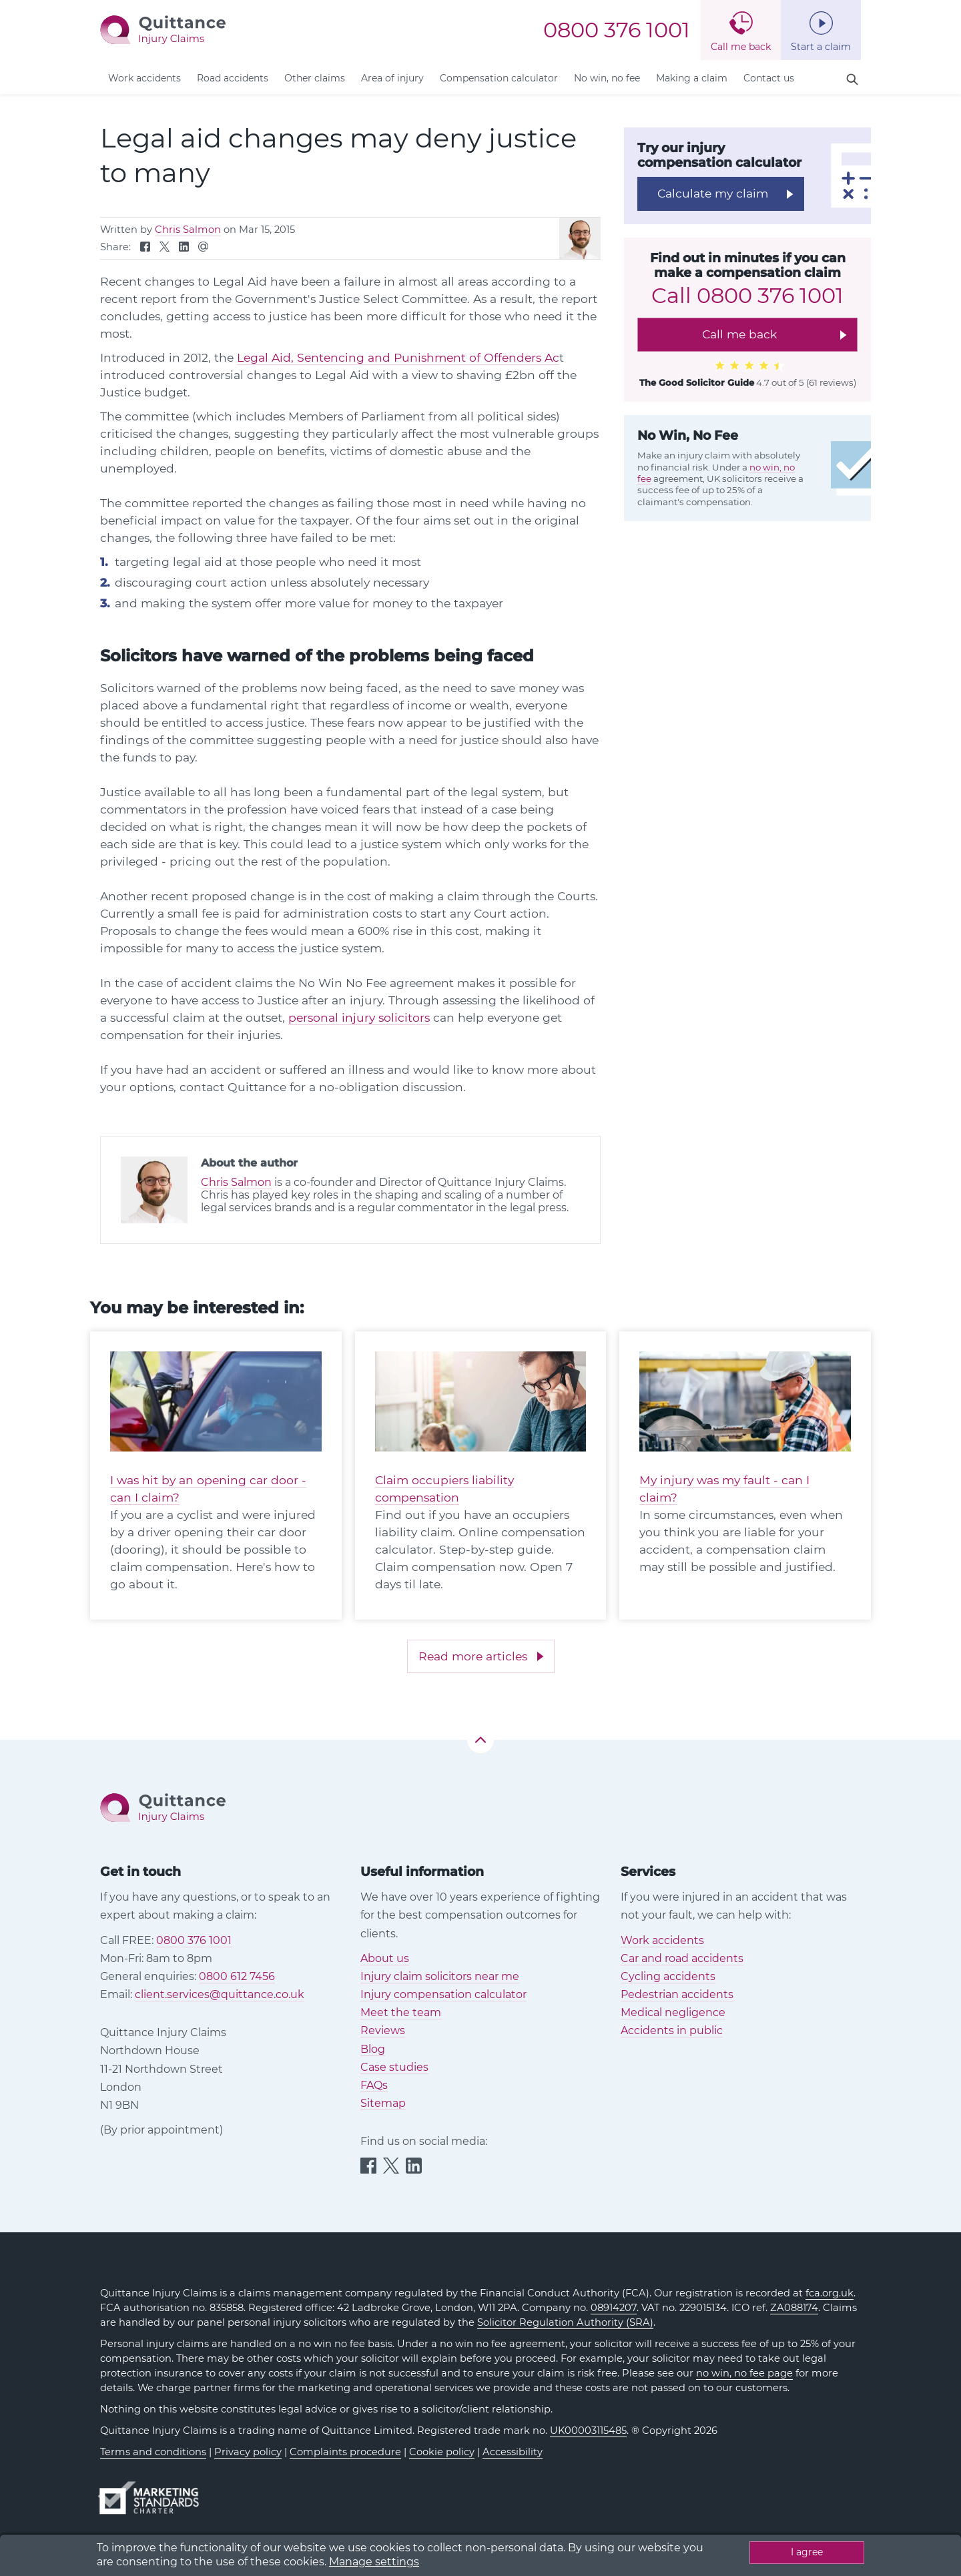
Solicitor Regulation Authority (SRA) (565, 2322)
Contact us (768, 78)
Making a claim (691, 78)
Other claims (314, 78)
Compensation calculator (499, 78)
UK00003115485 (588, 2431)
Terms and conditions (153, 2452)
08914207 (614, 2308)
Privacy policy (248, 2452)
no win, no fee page (744, 2373)
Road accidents (232, 78)
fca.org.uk (830, 2293)
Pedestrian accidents (677, 1994)
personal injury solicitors (359, 1017)
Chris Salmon (188, 230)
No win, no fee (607, 78)
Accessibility (513, 2452)
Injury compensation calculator (443, 1994)
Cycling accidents (668, 1976)
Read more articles (472, 1656)
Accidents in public (672, 2030)
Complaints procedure (345, 2452)
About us (384, 1958)
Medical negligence (673, 2012)
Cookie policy (441, 2452)
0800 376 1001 (616, 30)
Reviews (382, 2030)
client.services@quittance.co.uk (219, 1994)
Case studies (394, 2067)
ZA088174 (794, 2308)
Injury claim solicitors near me (439, 1976)
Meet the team (400, 2012)
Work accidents (144, 78)
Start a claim (821, 47)
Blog (372, 2049)
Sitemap (383, 2103)
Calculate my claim (712, 193)
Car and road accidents (682, 1958)
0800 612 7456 (237, 1976)
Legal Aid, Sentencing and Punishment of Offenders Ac (398, 357)
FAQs (374, 2085)
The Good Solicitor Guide (696, 382)
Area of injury (392, 78)
